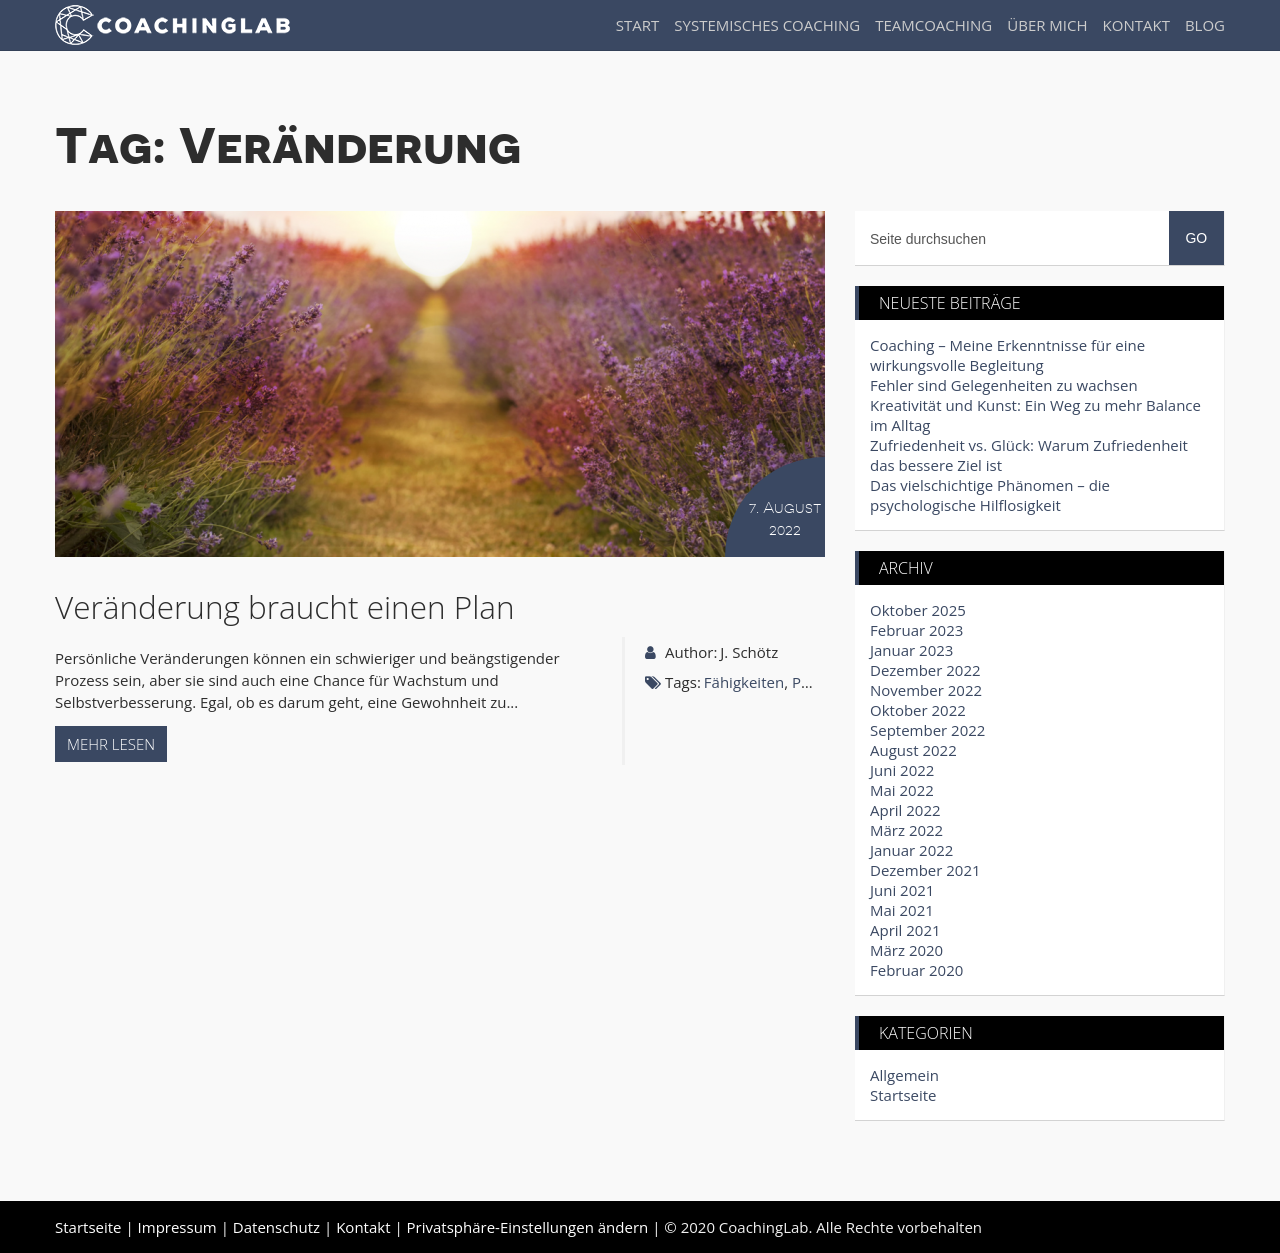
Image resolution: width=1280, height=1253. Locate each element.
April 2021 (905, 930)
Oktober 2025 (918, 610)
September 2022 (927, 730)
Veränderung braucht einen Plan (285, 606)
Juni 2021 (902, 890)
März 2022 (906, 830)
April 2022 (905, 810)
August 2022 (913, 750)
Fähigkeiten (744, 682)
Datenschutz (276, 1227)
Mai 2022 (902, 790)
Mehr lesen (111, 744)
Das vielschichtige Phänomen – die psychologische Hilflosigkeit (990, 495)
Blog (1205, 25)
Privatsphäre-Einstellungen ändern (528, 1227)
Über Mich (1047, 25)
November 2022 (926, 690)
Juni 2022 (902, 770)
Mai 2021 (902, 910)
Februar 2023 (916, 630)
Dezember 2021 (925, 870)
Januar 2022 (911, 850)
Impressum (177, 1227)
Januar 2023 (911, 650)
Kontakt (1136, 25)
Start (638, 25)
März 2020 (906, 950)
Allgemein (904, 1075)
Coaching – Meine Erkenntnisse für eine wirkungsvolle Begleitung (1007, 355)
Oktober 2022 (918, 710)
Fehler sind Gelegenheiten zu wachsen (1004, 385)
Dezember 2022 (925, 670)
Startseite (903, 1095)
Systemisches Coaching (767, 25)
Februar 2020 (916, 970)
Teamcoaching (933, 25)
